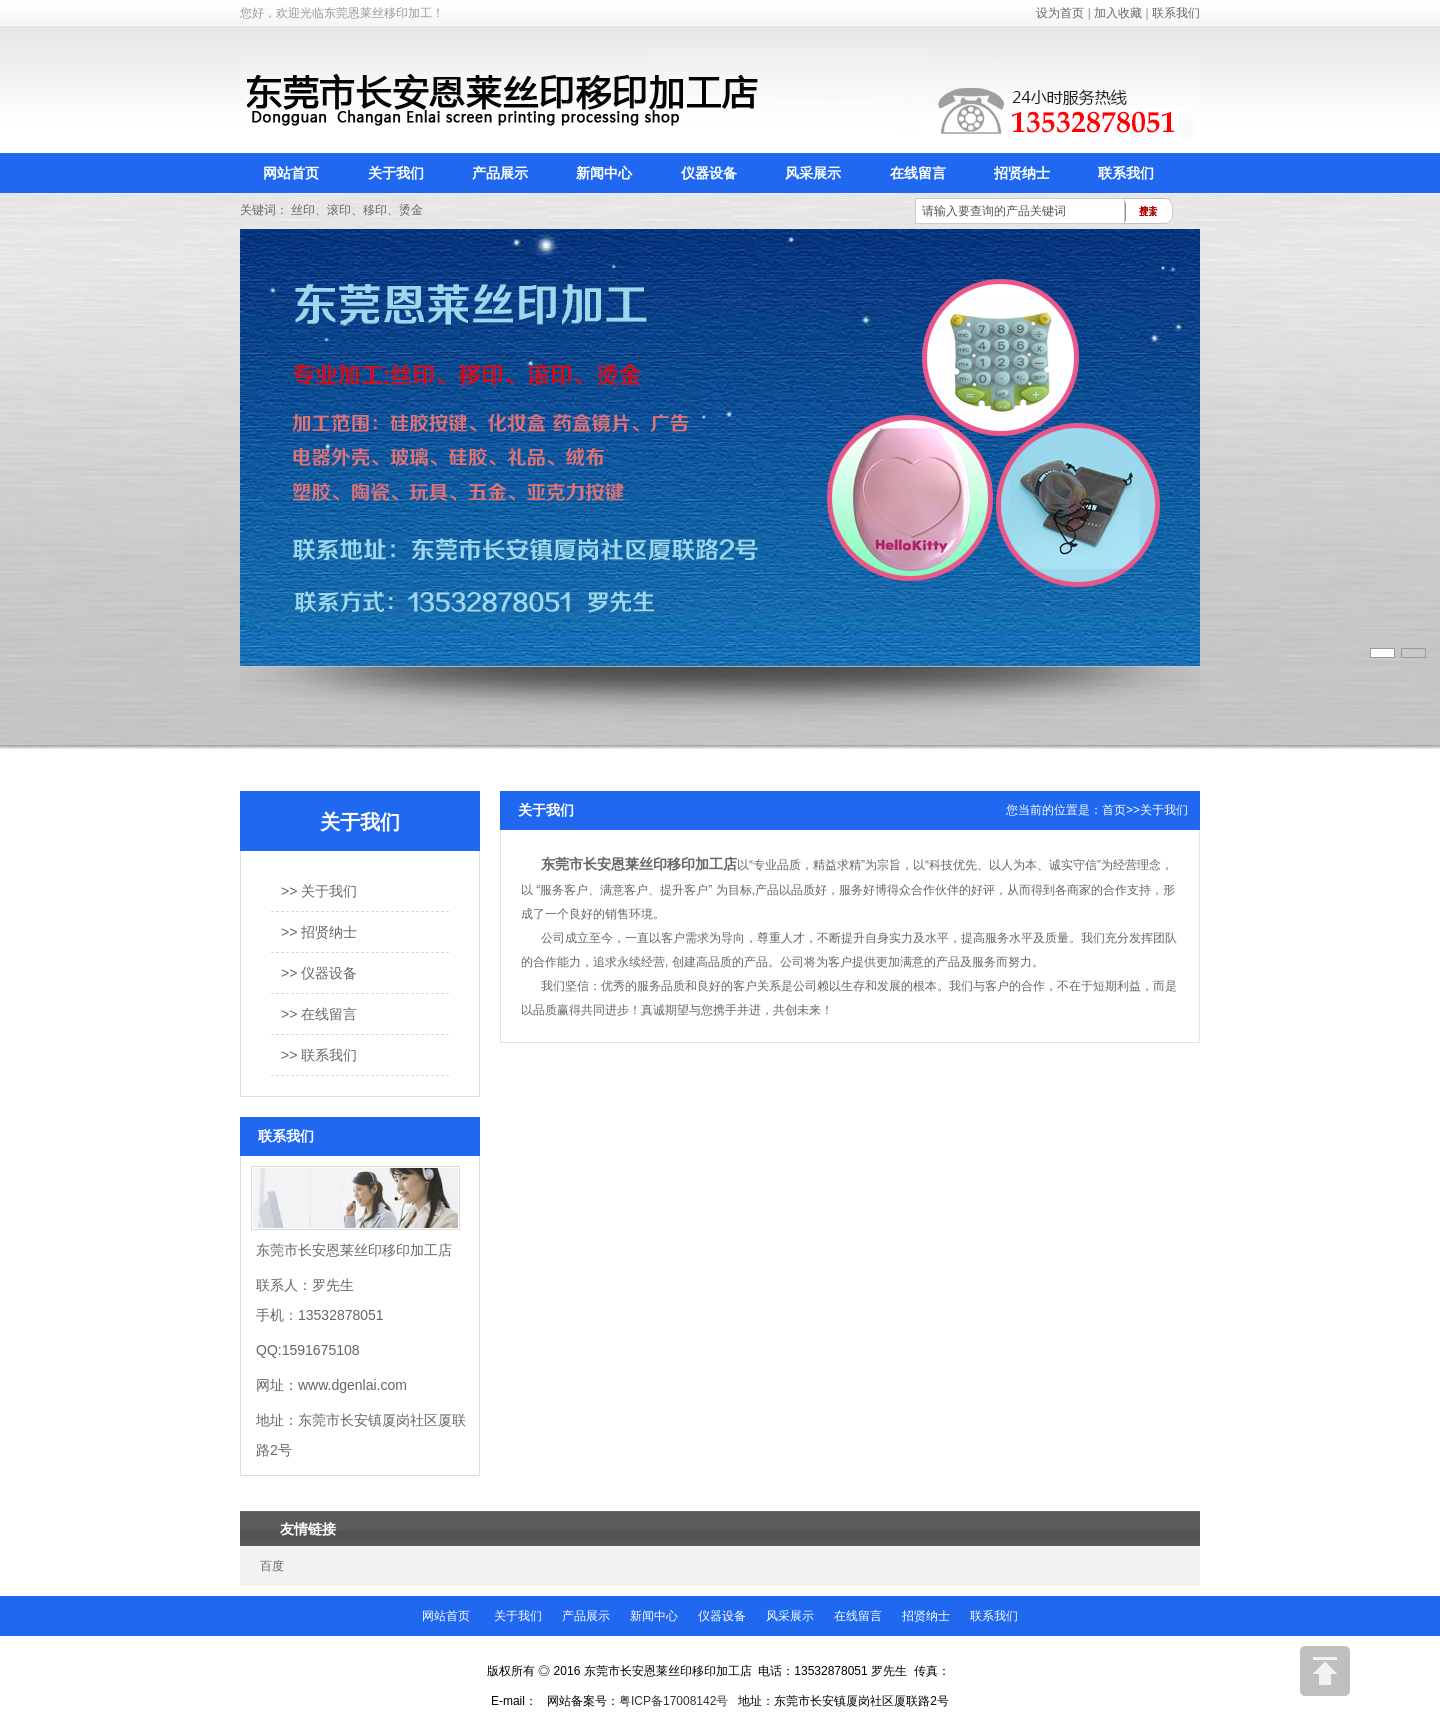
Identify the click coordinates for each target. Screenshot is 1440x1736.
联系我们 (1176, 13)
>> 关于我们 (319, 891)
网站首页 (291, 173)
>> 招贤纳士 (319, 932)
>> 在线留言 (319, 1014)
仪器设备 (709, 173)
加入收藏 (1118, 13)
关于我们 (396, 173)
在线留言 (918, 173)
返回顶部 (1325, 1671)
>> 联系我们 (319, 1055)
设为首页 (1060, 13)
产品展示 (500, 173)
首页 (1114, 810)
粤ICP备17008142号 (673, 1701)
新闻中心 (604, 173)
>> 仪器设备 (319, 973)
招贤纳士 (1022, 173)
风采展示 (813, 173)
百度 (272, 1566)
